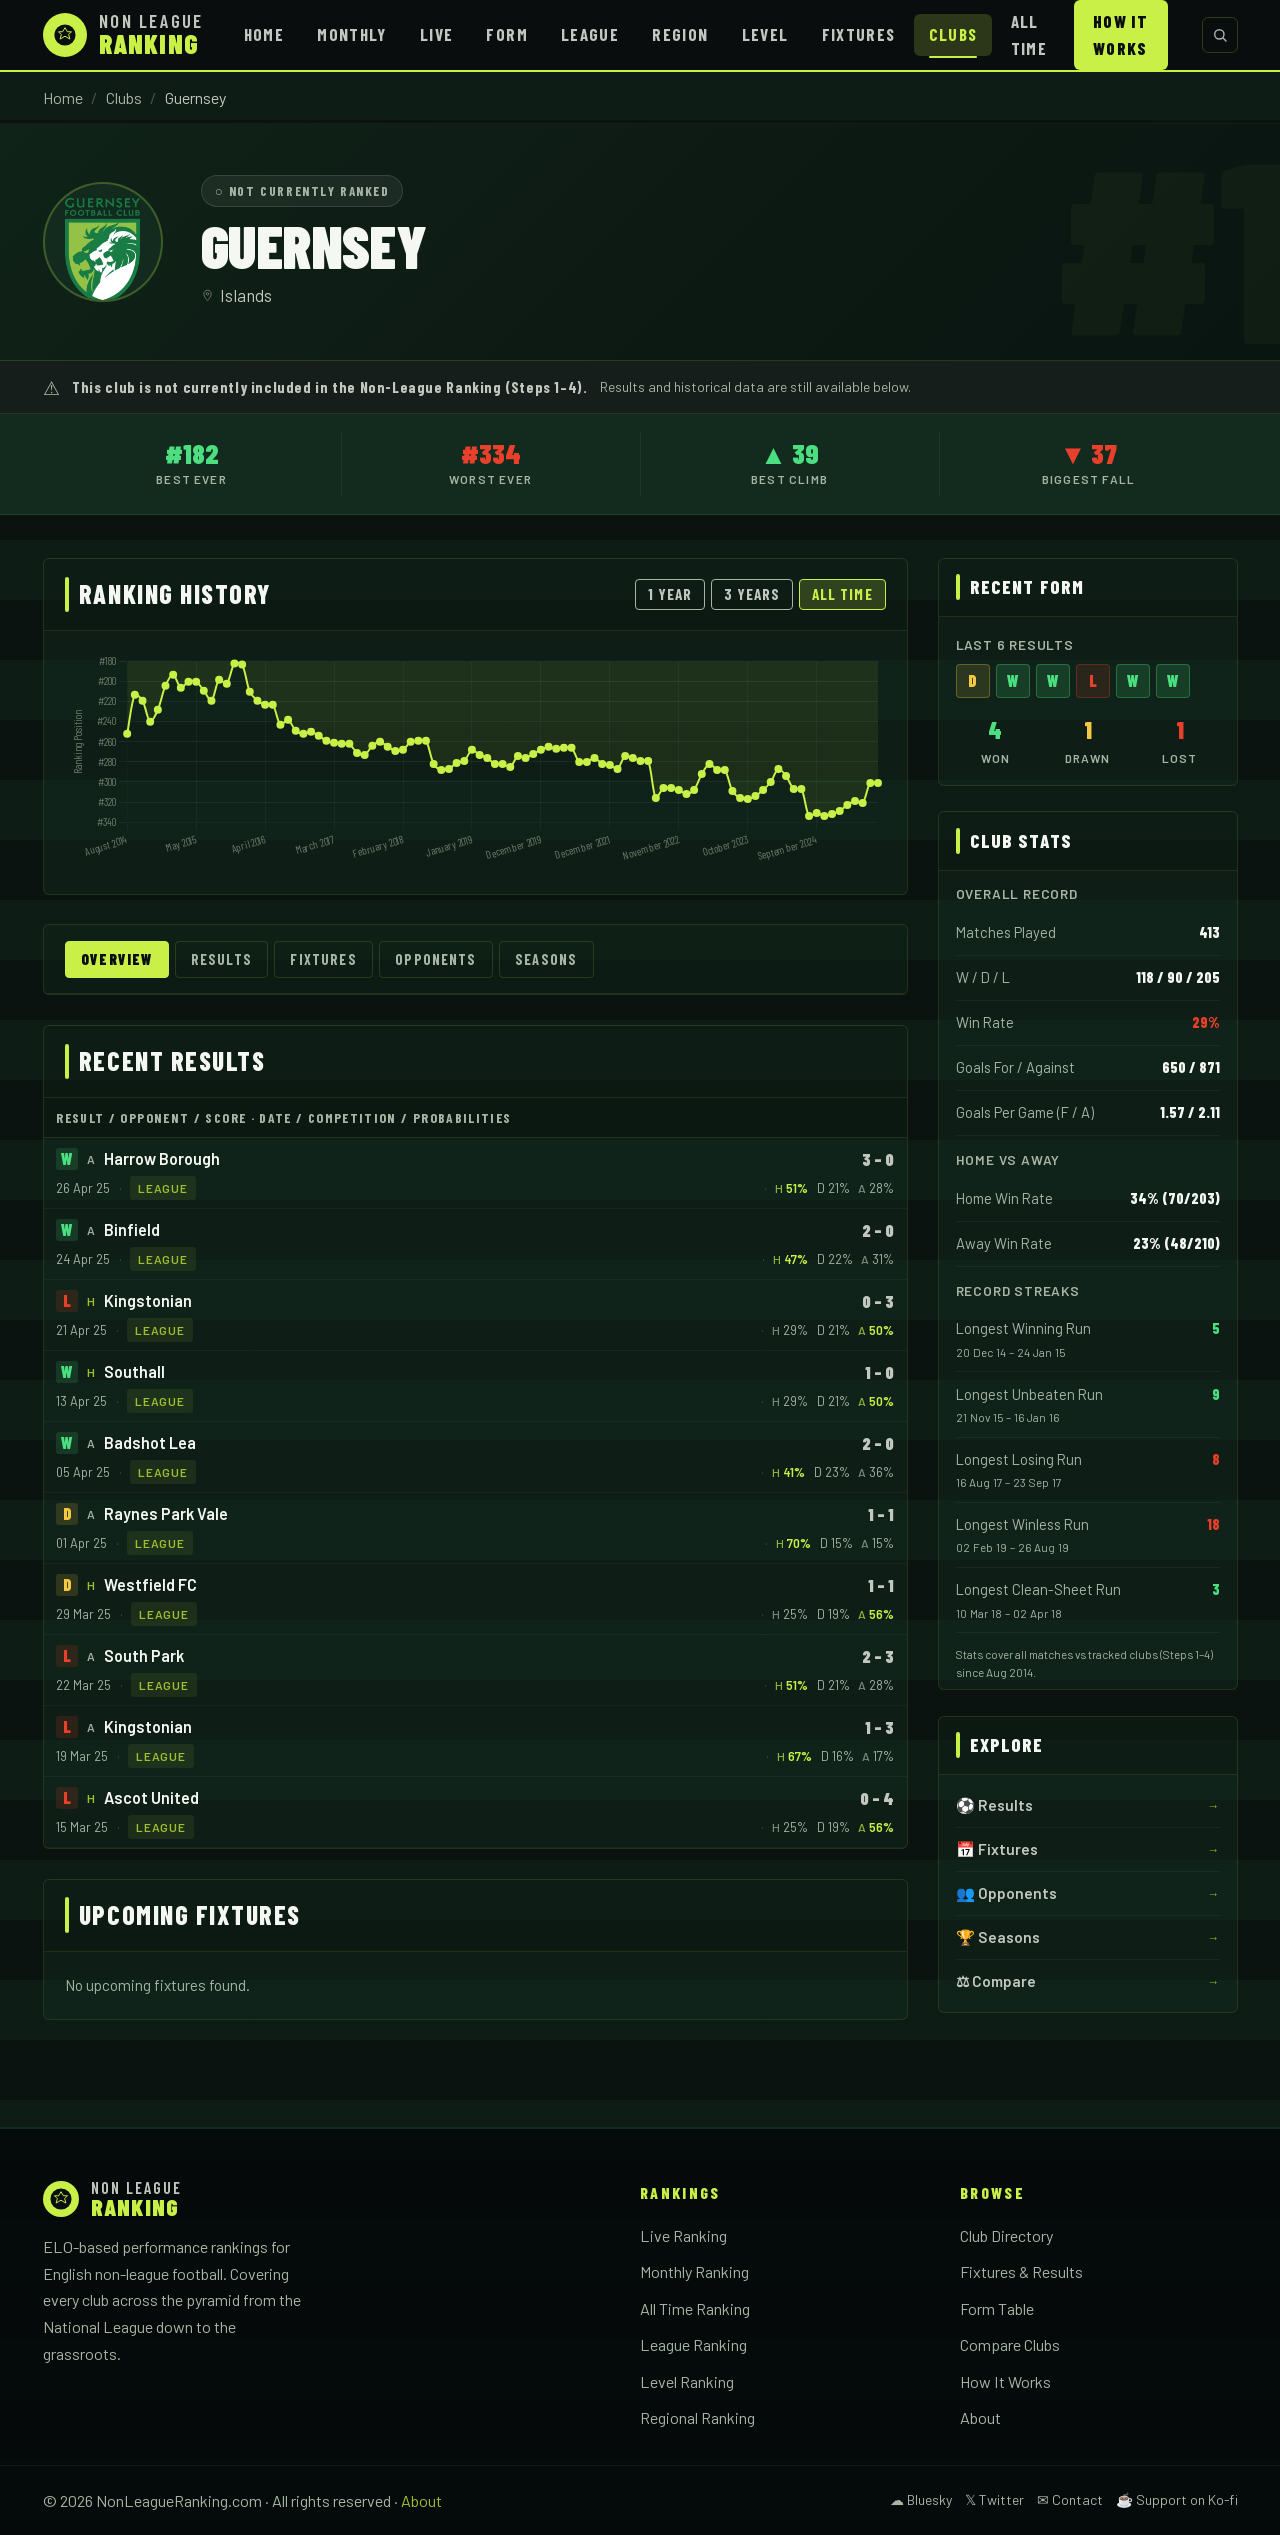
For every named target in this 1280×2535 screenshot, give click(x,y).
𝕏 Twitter (994, 2499)
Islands (246, 295)
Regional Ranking (697, 2417)
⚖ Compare (996, 1981)
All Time (1029, 34)
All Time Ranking (695, 2308)
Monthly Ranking (694, 2271)
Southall (134, 1371)
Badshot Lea (150, 1442)
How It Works (1120, 34)
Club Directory (1006, 2235)
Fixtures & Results (1021, 2271)
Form (506, 34)
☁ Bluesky (921, 2499)
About (980, 2417)
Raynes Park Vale (166, 1513)
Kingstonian (148, 1300)
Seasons (546, 959)
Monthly (352, 34)
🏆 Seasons (998, 1937)
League (590, 34)
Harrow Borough (162, 1158)
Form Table (997, 2308)
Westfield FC (150, 1584)
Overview (116, 959)
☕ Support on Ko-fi (1177, 2499)
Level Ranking (687, 2381)
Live (436, 34)
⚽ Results (994, 1805)
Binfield (132, 1229)
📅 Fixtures (997, 1849)
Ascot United (151, 1797)
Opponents (435, 959)
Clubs (953, 34)
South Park (144, 1655)
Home (264, 34)
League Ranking (693, 2344)
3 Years (752, 594)
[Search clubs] (1220, 35)
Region (680, 34)
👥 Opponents (1006, 1893)
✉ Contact (1070, 2499)
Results (221, 959)
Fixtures (859, 34)
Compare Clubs (1010, 2344)
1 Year (670, 594)
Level (765, 34)
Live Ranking (683, 2235)
